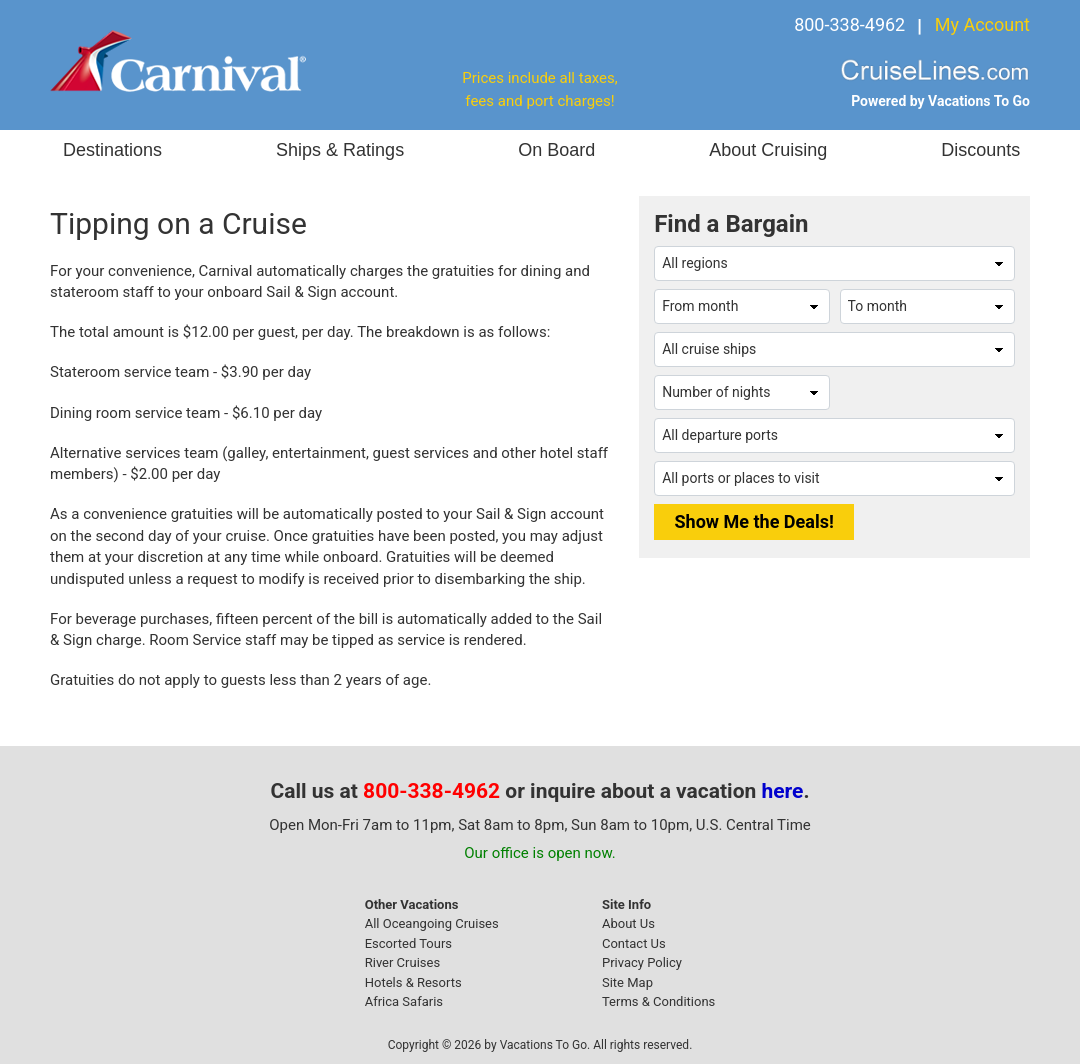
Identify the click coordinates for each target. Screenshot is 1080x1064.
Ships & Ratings (340, 150)
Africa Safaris (404, 1001)
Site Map (627, 982)
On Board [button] (556, 150)
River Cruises (402, 962)
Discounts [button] (980, 150)
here (783, 791)
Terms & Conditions (658, 1001)
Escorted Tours (408, 943)
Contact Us (634, 943)
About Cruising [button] (768, 150)
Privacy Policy (642, 962)
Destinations (112, 150)
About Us (628, 923)
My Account (982, 24)
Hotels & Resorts (413, 982)
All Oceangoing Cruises (432, 923)
